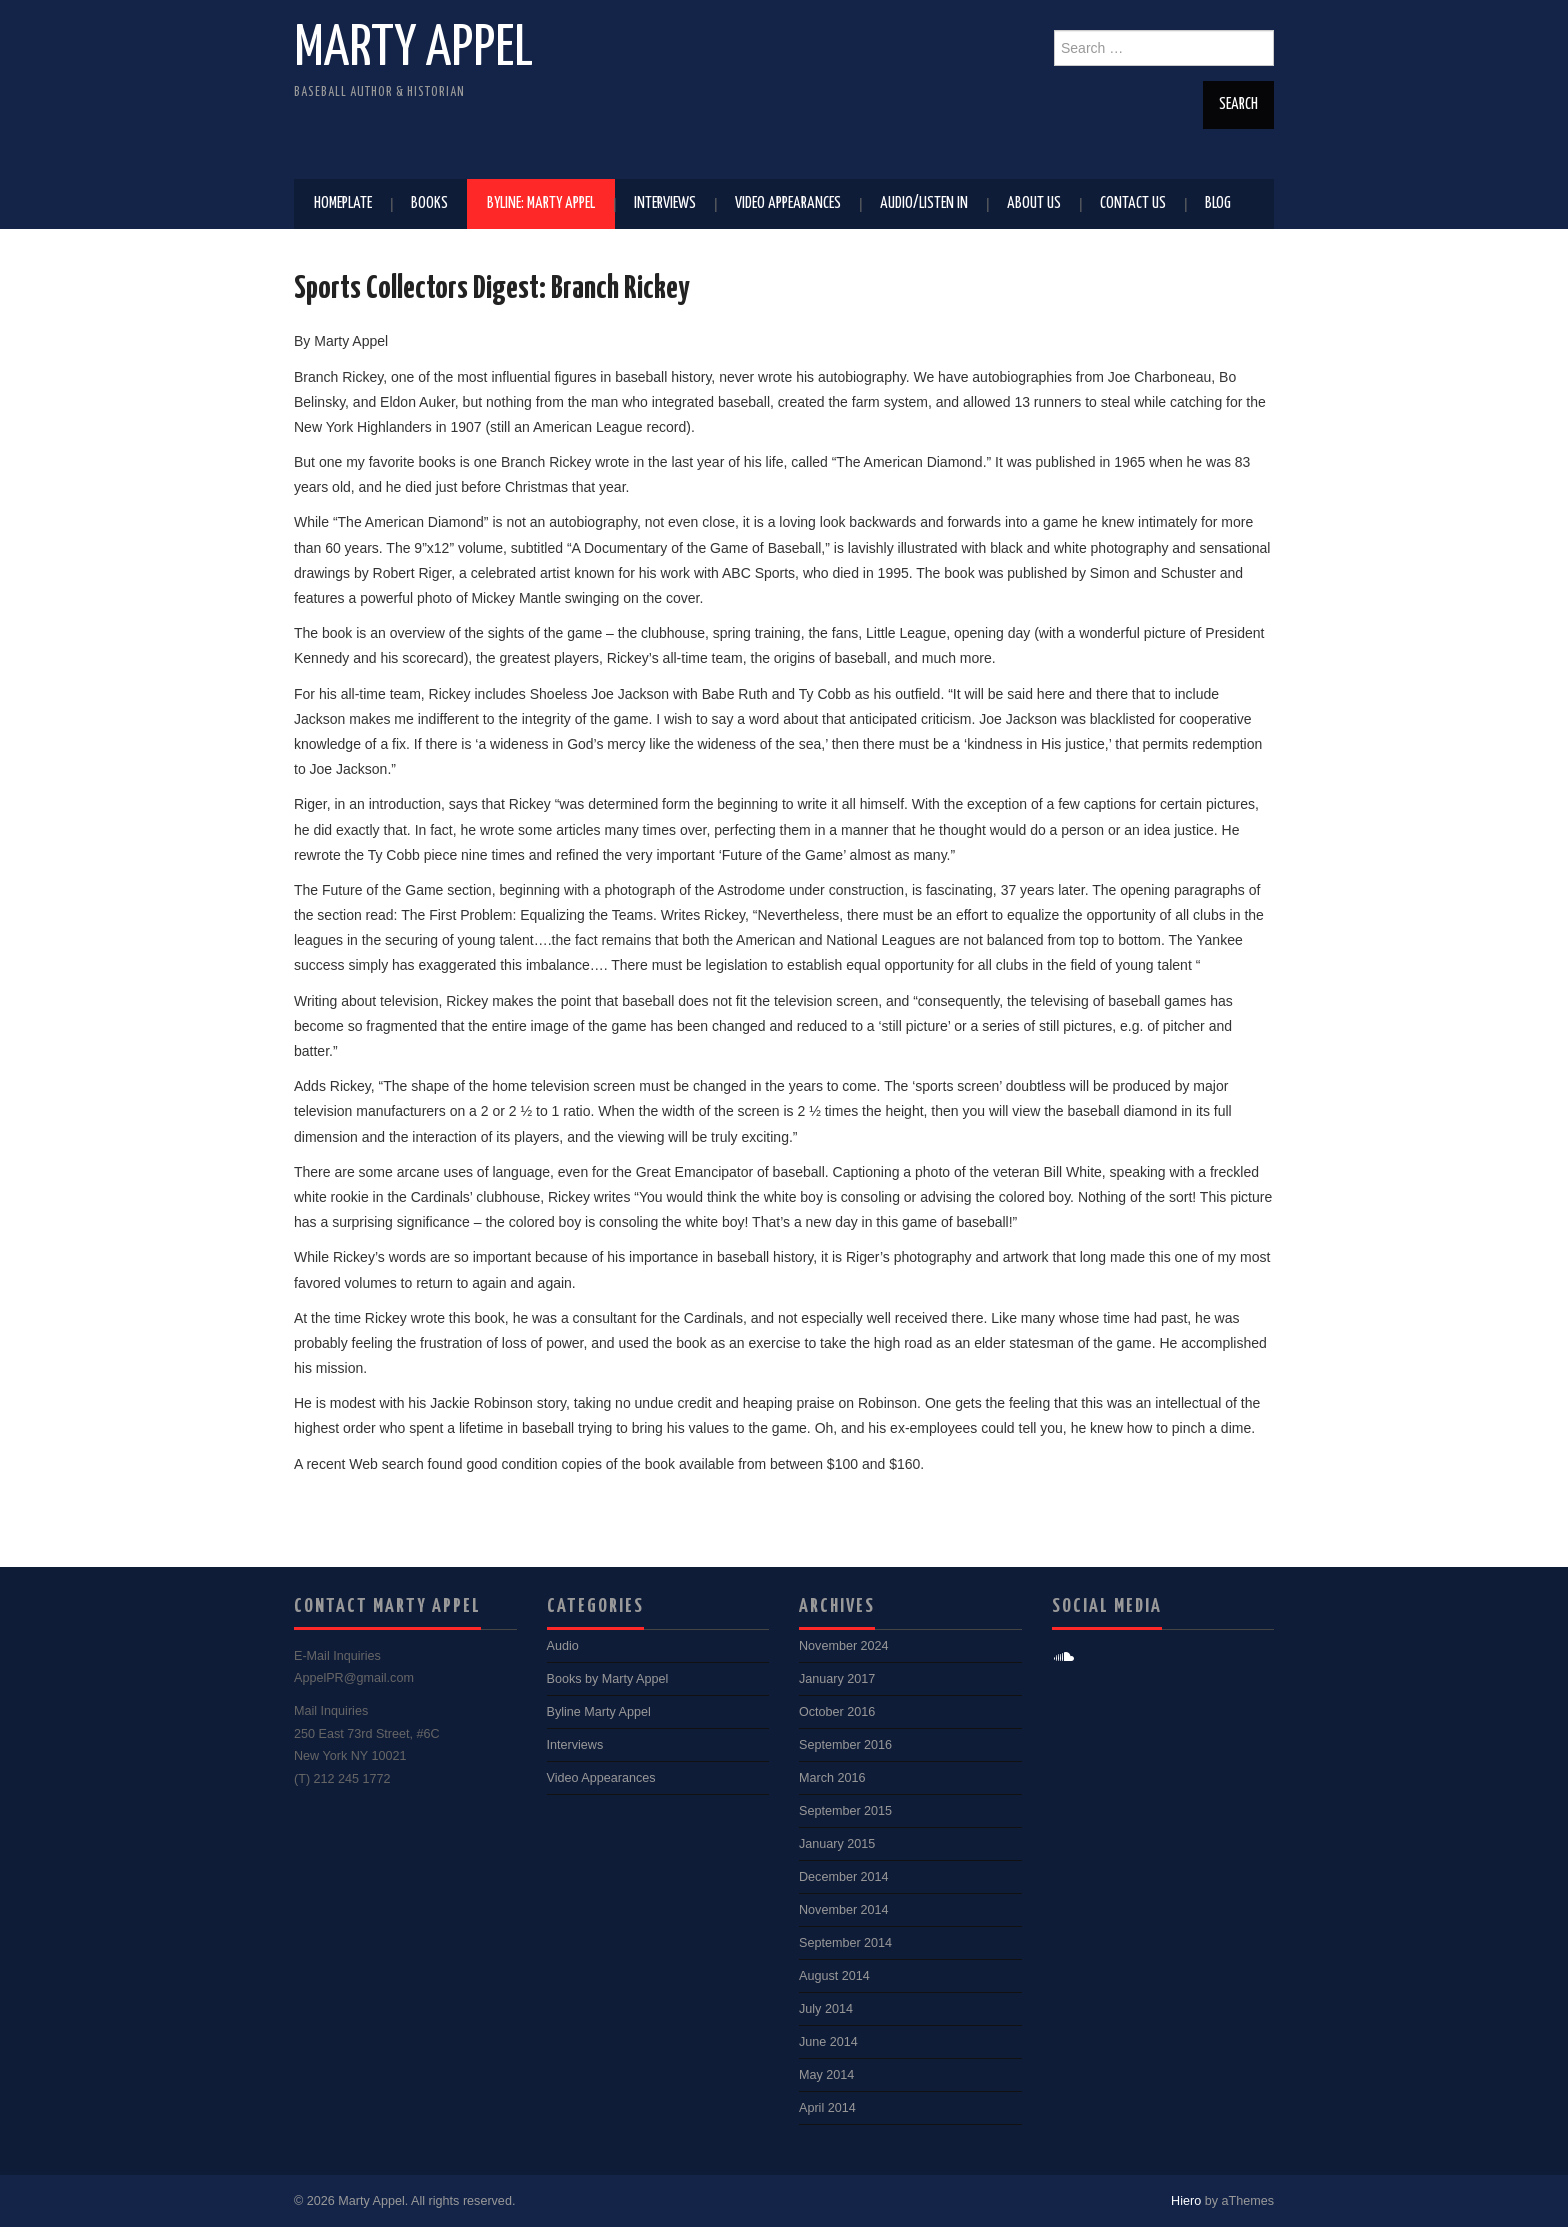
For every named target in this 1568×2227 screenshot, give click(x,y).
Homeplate (343, 203)
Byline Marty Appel (599, 1712)
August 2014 (834, 1976)
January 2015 (837, 1844)
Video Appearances (788, 203)
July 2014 (826, 2009)
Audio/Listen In (924, 203)
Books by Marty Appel (608, 1679)
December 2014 (844, 1877)
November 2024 (844, 1646)
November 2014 (844, 1910)
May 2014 (826, 2075)
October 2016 (837, 1712)
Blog (1218, 203)
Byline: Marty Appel (541, 203)
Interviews (665, 203)
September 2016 (845, 1745)
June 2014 (828, 2042)
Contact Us (1133, 203)
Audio (563, 1646)
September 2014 (845, 1943)
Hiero (1186, 2201)
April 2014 (827, 2108)
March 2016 (832, 1778)
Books (429, 203)
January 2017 (837, 1679)
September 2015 (845, 1811)
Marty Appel (413, 49)
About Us (1034, 203)
